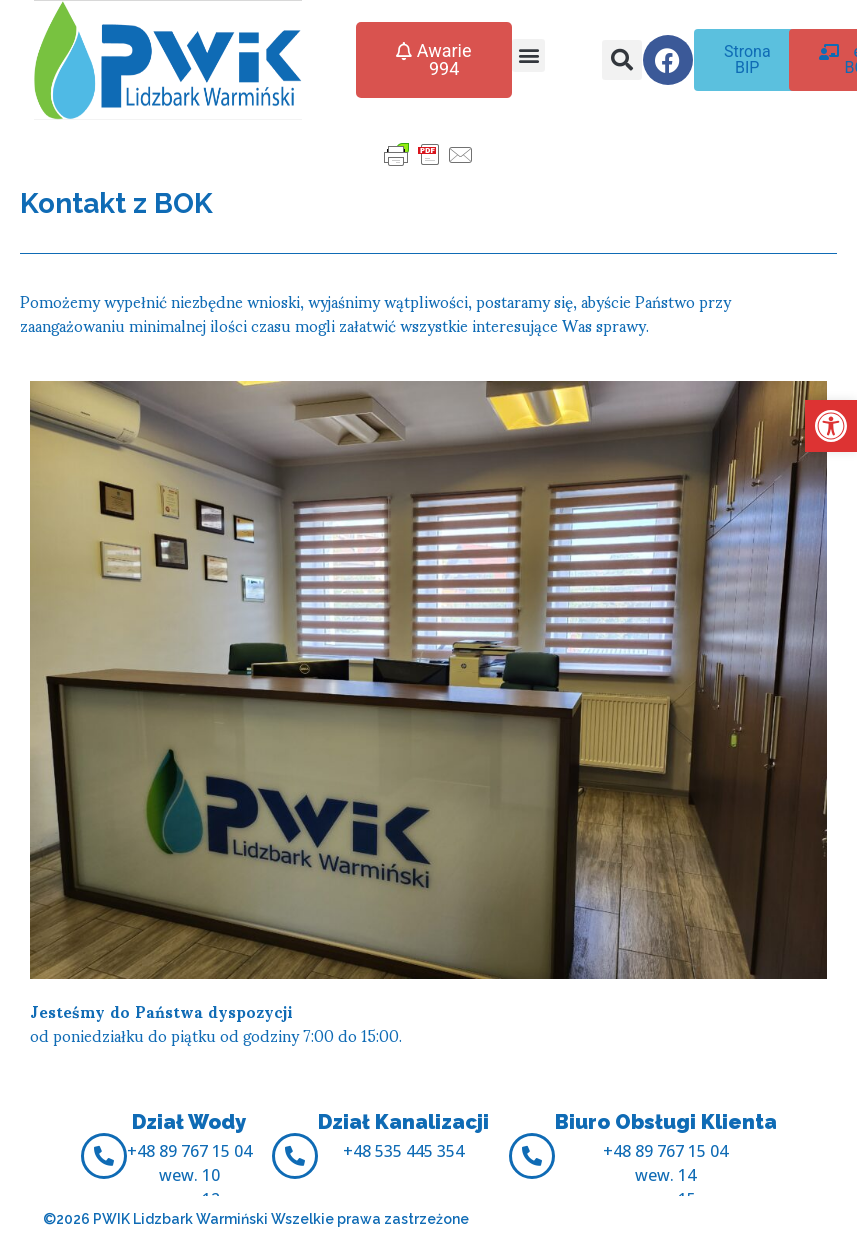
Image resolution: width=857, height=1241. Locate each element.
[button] (831, 426)
